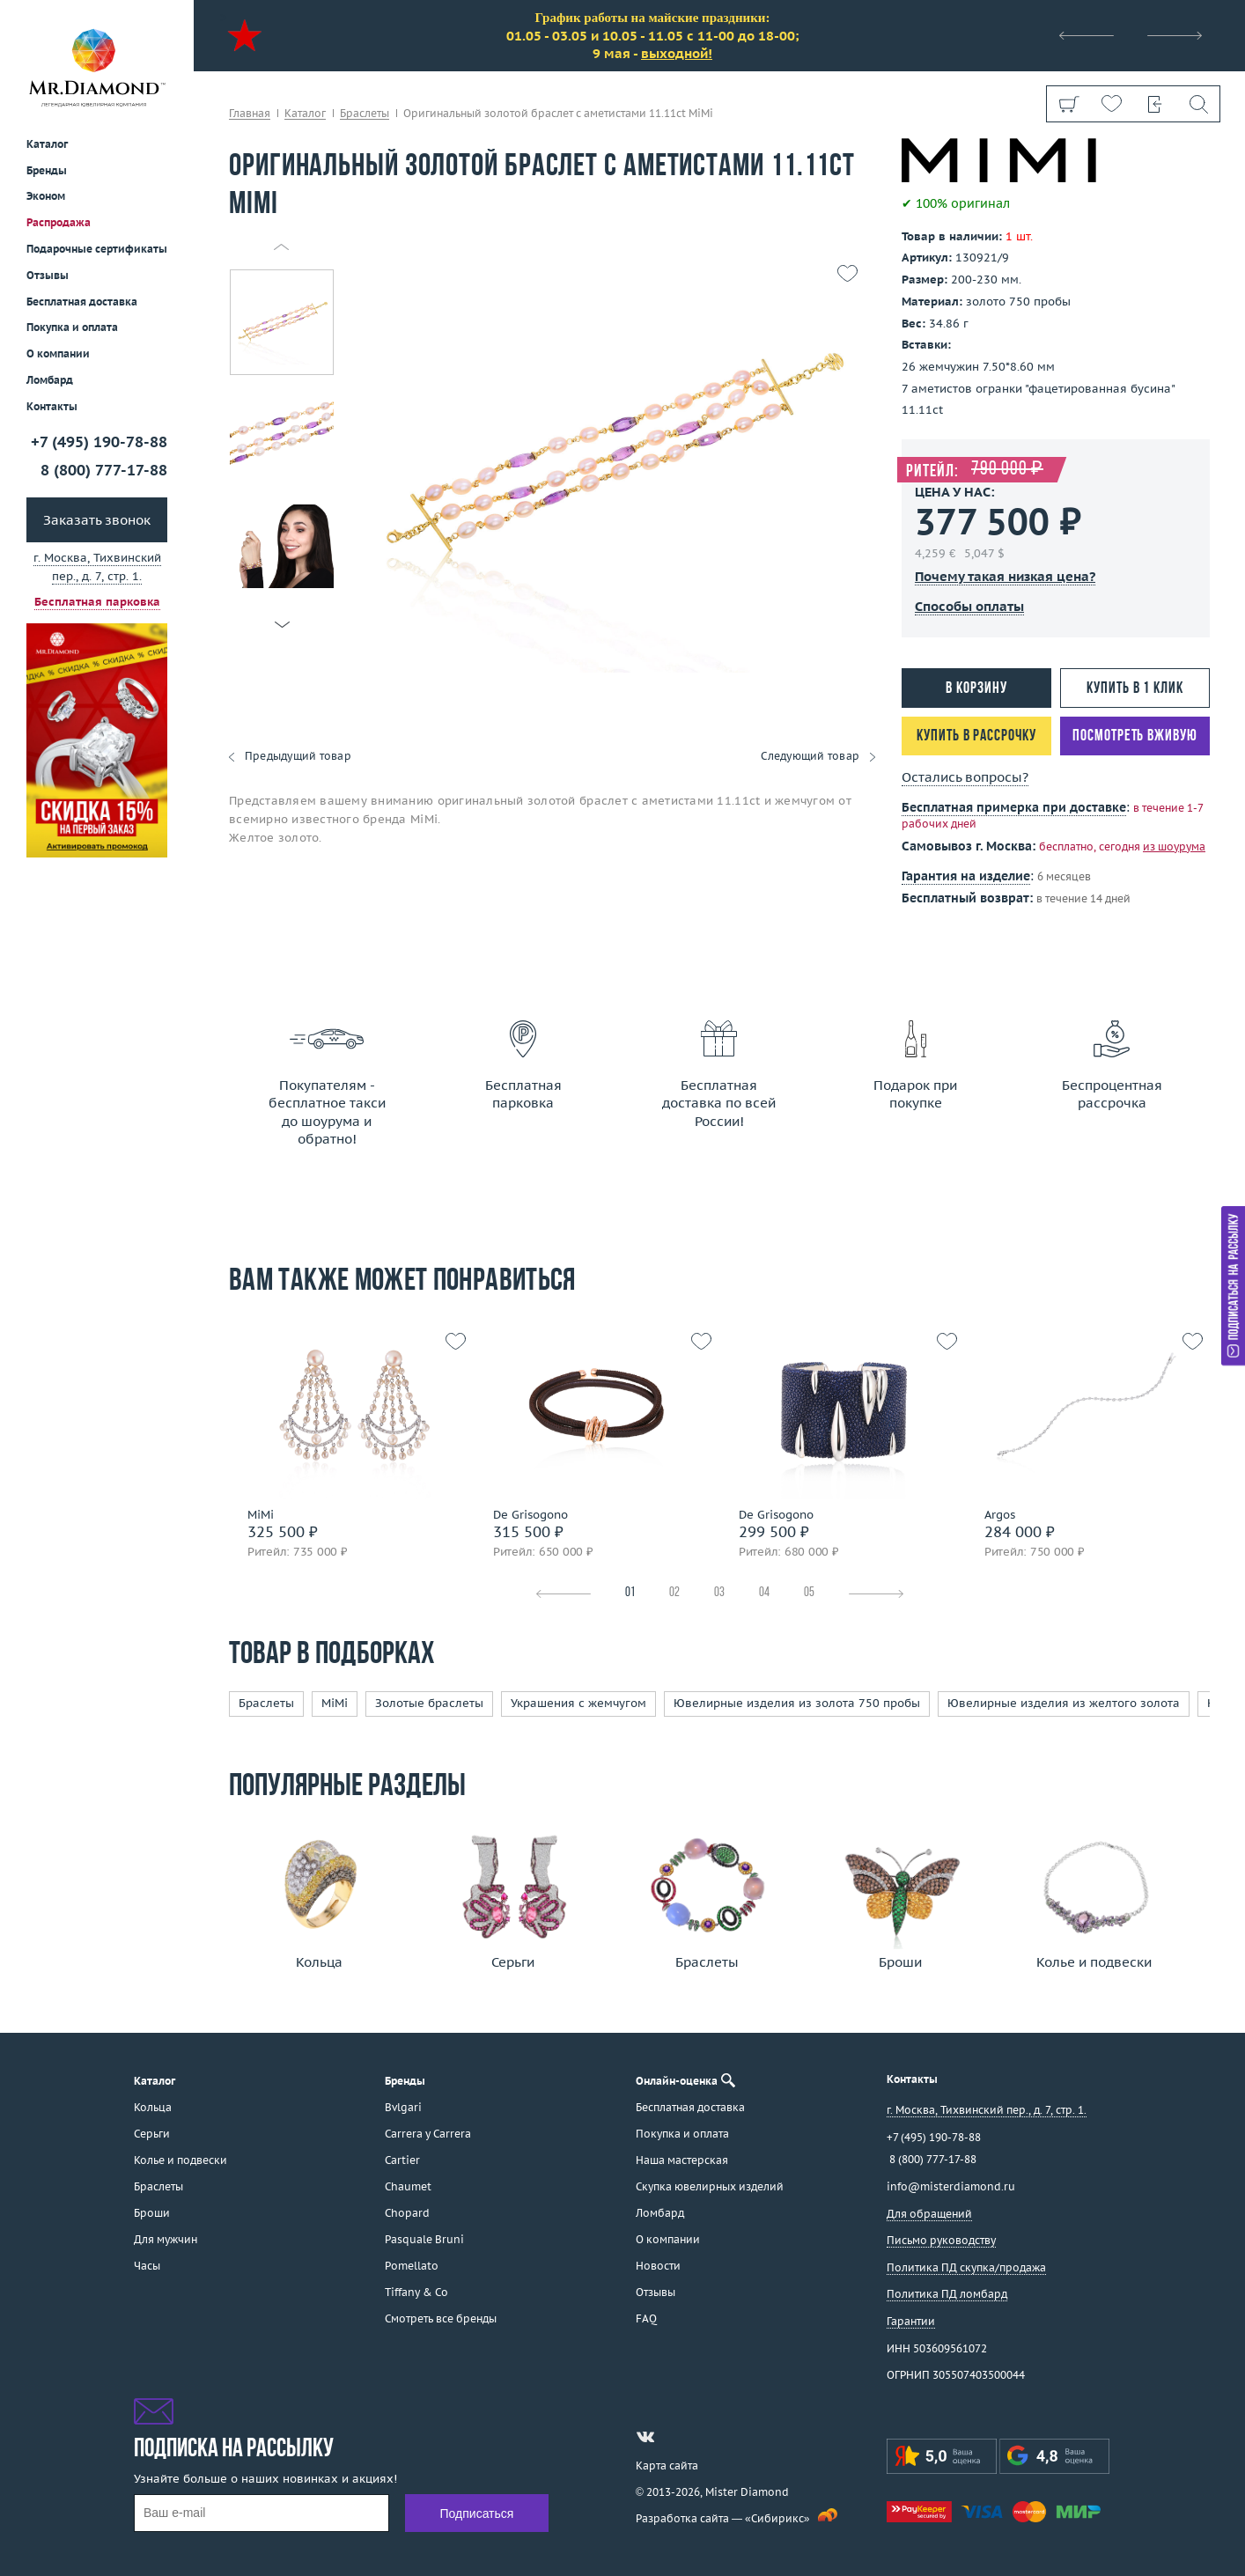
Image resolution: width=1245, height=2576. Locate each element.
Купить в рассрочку (976, 736)
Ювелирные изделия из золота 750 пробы (797, 1703)
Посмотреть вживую (1134, 736)
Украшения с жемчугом (578, 1703)
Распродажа (58, 222)
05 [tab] (809, 1593)
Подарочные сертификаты (96, 248)
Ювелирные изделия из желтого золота (1063, 1703)
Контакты (51, 406)
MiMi (334, 1703)
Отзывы (47, 275)
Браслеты (266, 1703)
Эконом (45, 195)
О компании (58, 353)
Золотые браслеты (429, 1703)
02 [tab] (674, 1593)
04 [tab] (764, 1593)
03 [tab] (719, 1593)
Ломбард (49, 379)
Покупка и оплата (72, 327)
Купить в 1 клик (1135, 689)
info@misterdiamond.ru (951, 2186)
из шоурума (1174, 846)
